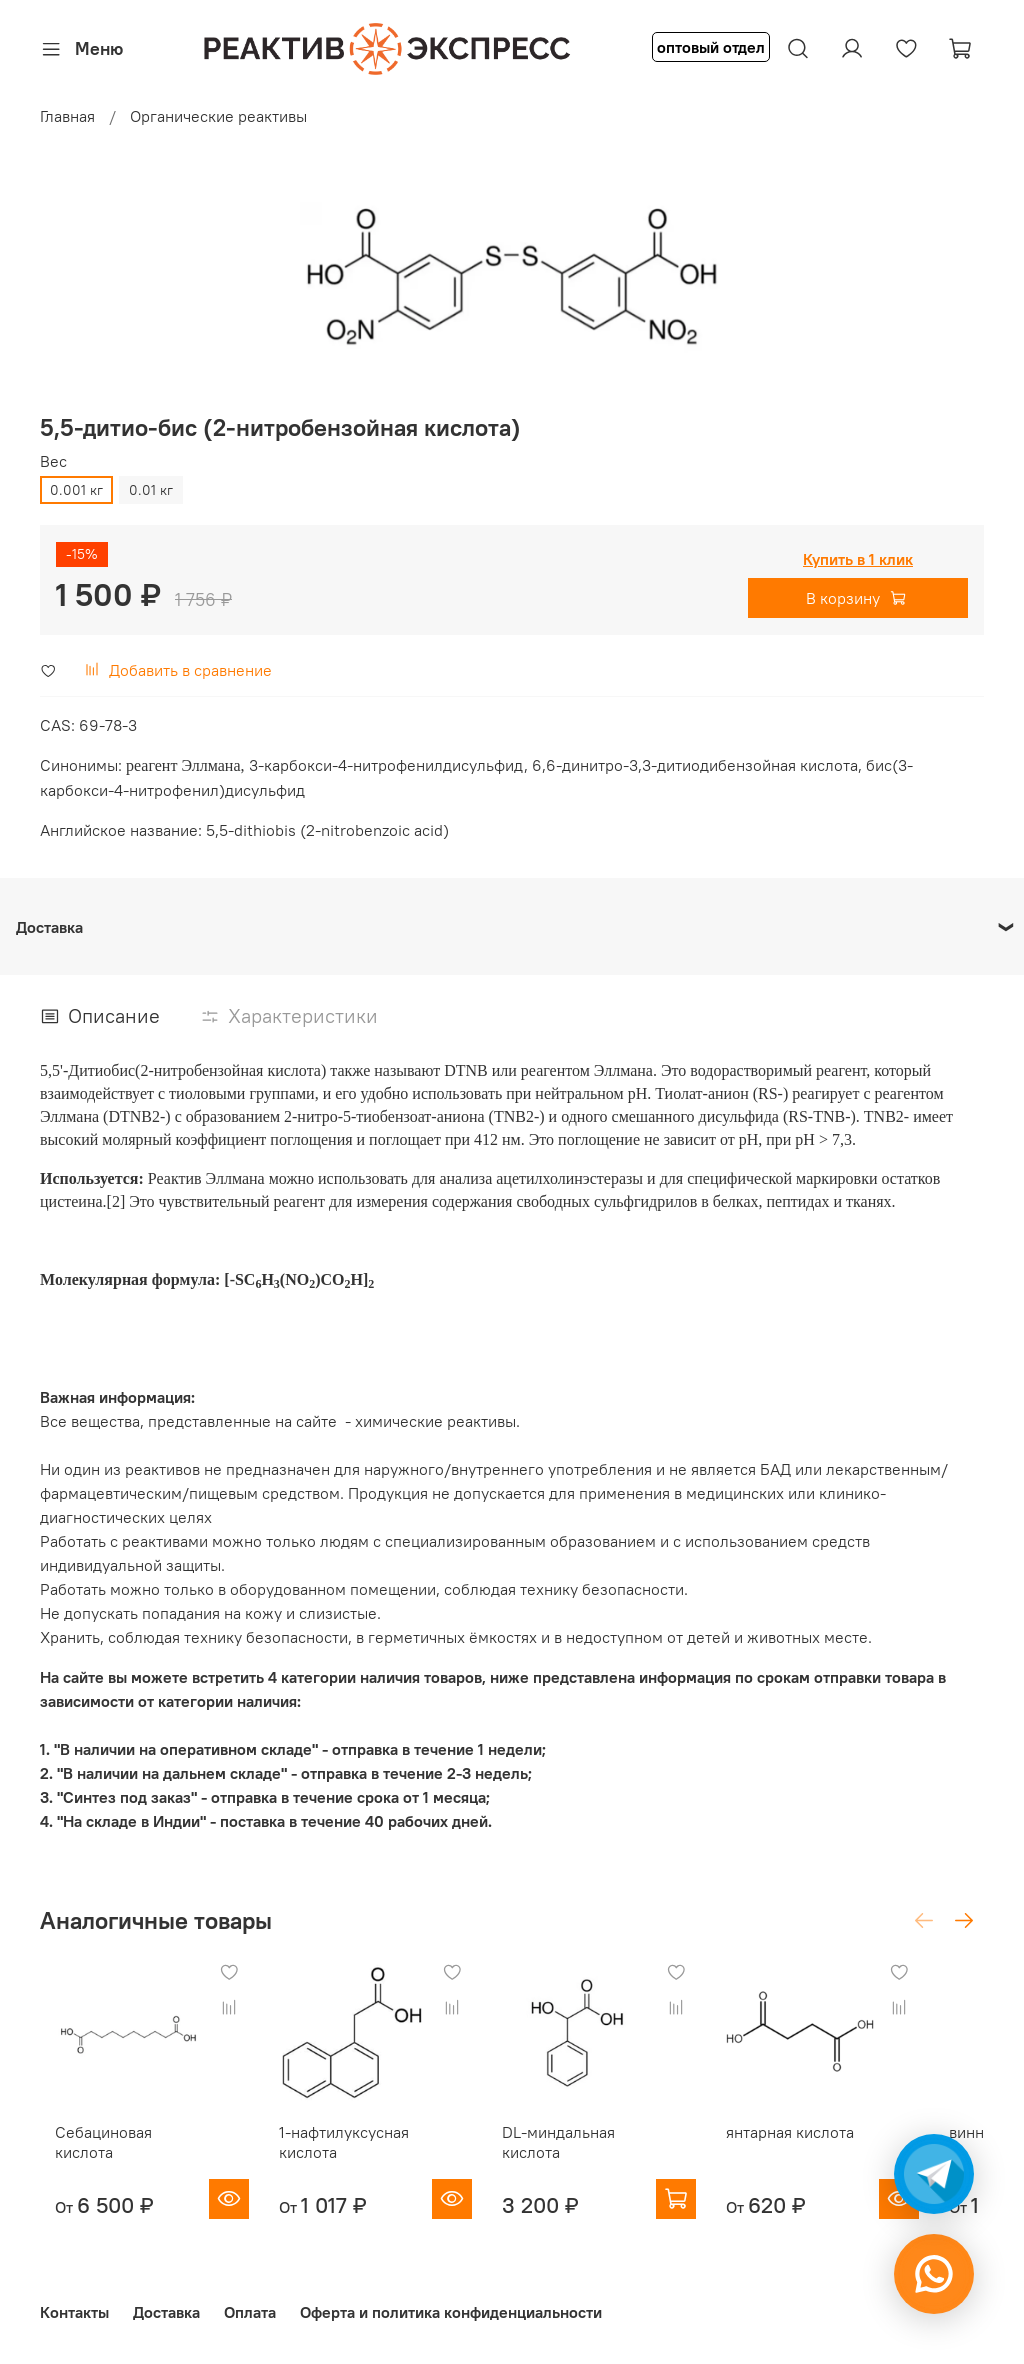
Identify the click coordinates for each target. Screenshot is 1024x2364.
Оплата (250, 2312)
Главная (67, 116)
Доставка (166, 2312)
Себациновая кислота (119, 2151)
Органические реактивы (218, 116)
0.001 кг (76, 490)
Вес (53, 461)
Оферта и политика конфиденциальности (451, 2312)
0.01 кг (151, 490)
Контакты (74, 2312)
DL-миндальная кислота (583, 2161)
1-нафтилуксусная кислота (349, 2161)
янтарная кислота (835, 2151)
